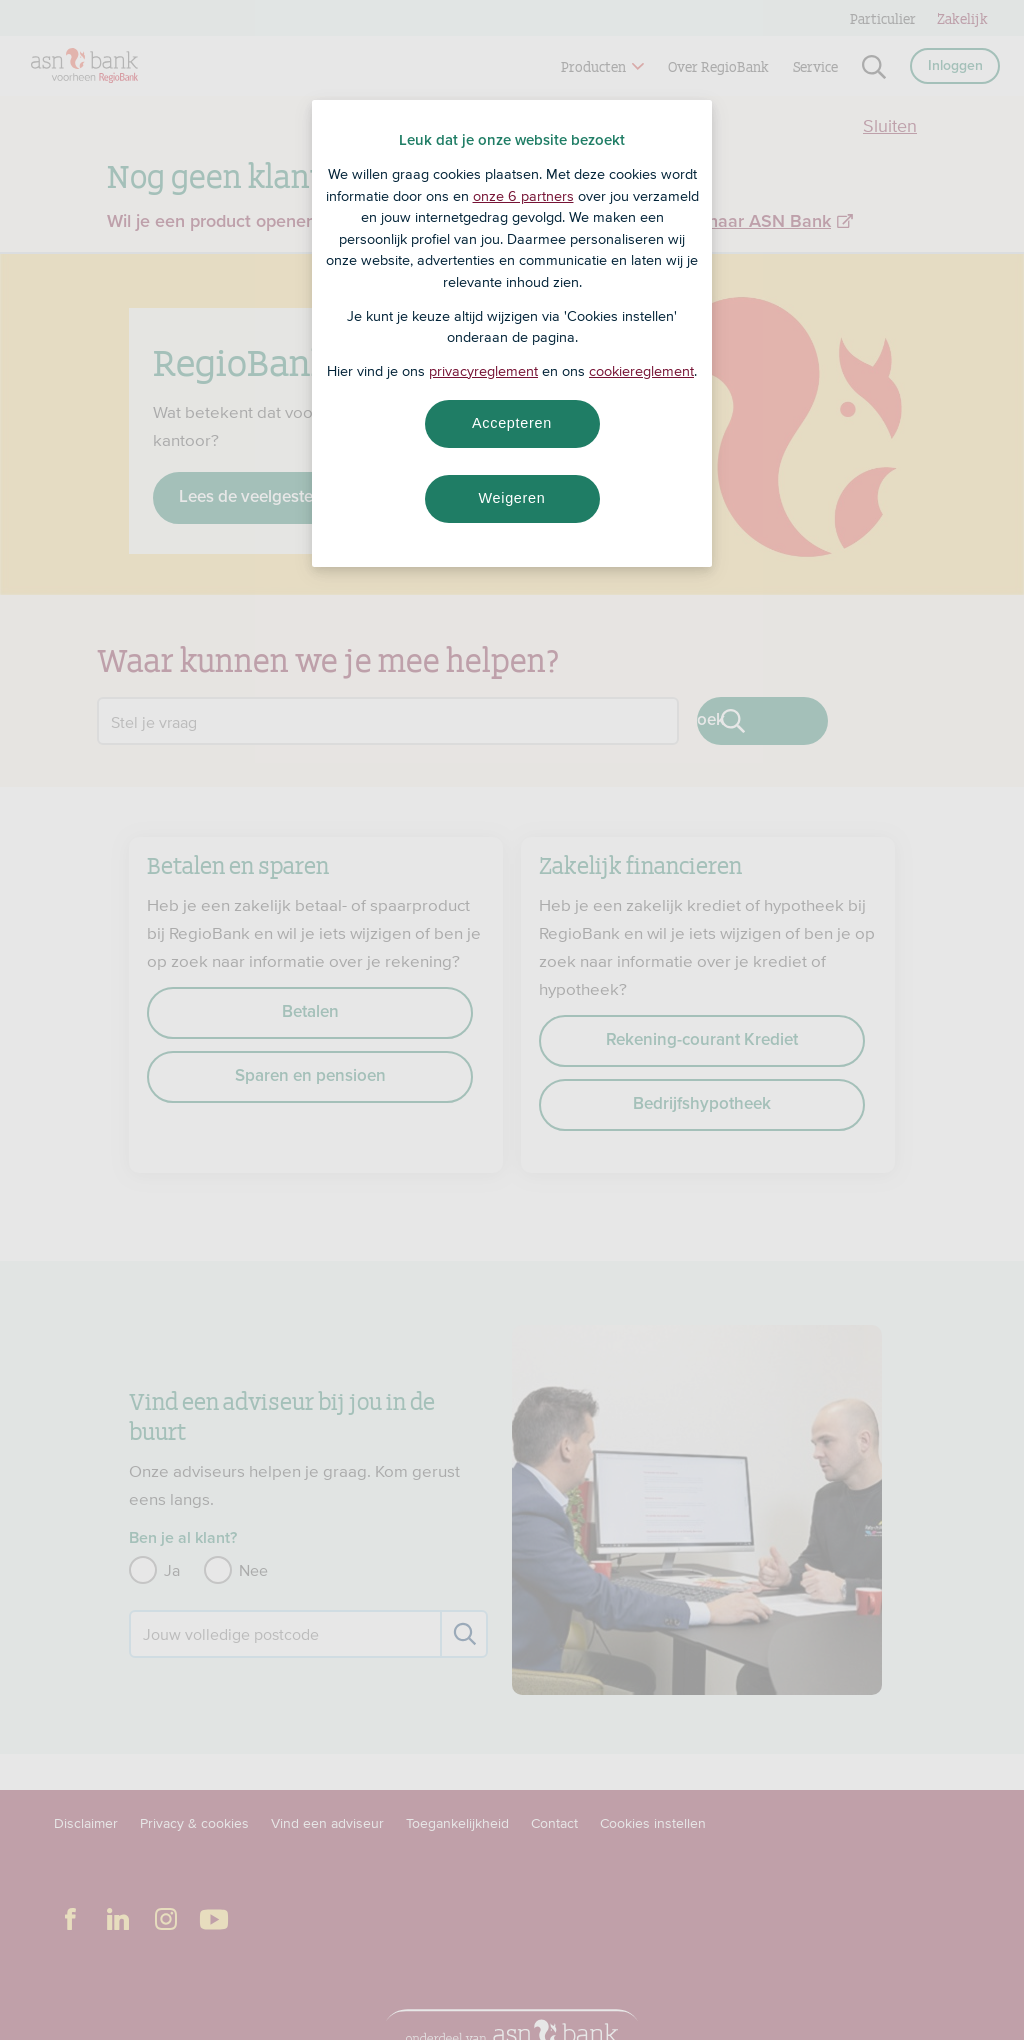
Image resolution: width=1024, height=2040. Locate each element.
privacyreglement (483, 371)
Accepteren (512, 423)
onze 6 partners (523, 196)
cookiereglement (641, 371)
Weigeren (511, 498)
